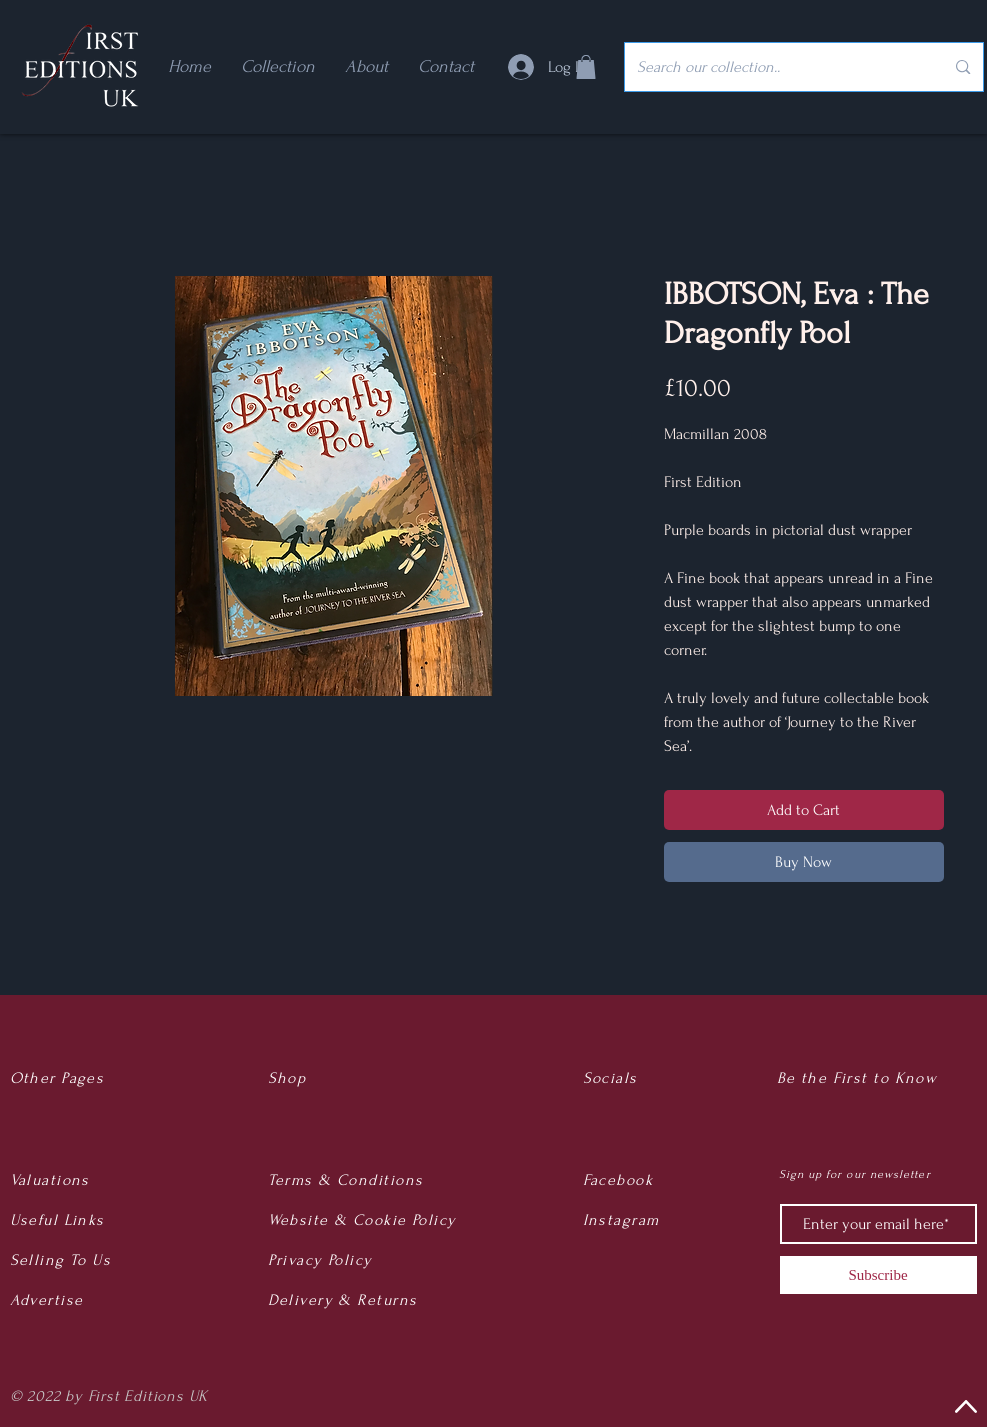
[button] (586, 67)
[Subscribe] (878, 1275)
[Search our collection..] (776, 67)
